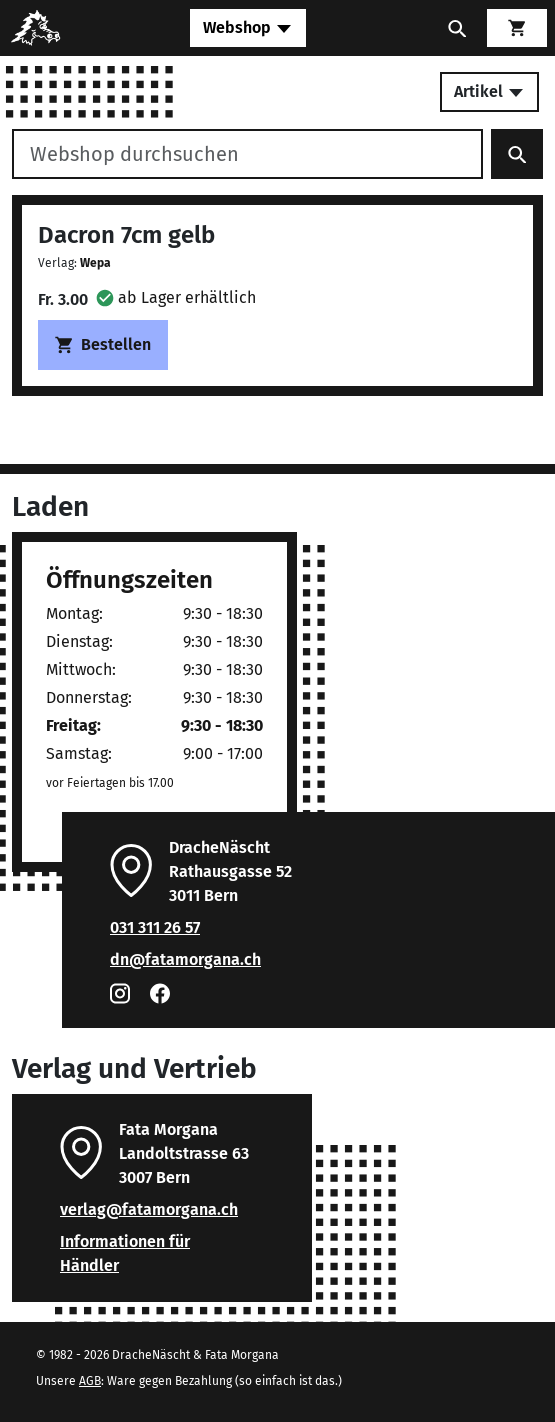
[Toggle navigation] (248, 28)
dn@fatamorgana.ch (185, 959)
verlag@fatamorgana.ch (149, 1209)
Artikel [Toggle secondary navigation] (489, 91)
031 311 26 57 (155, 927)
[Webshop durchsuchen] (247, 154)
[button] (176, 297)
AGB (90, 1381)
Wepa (95, 263)
